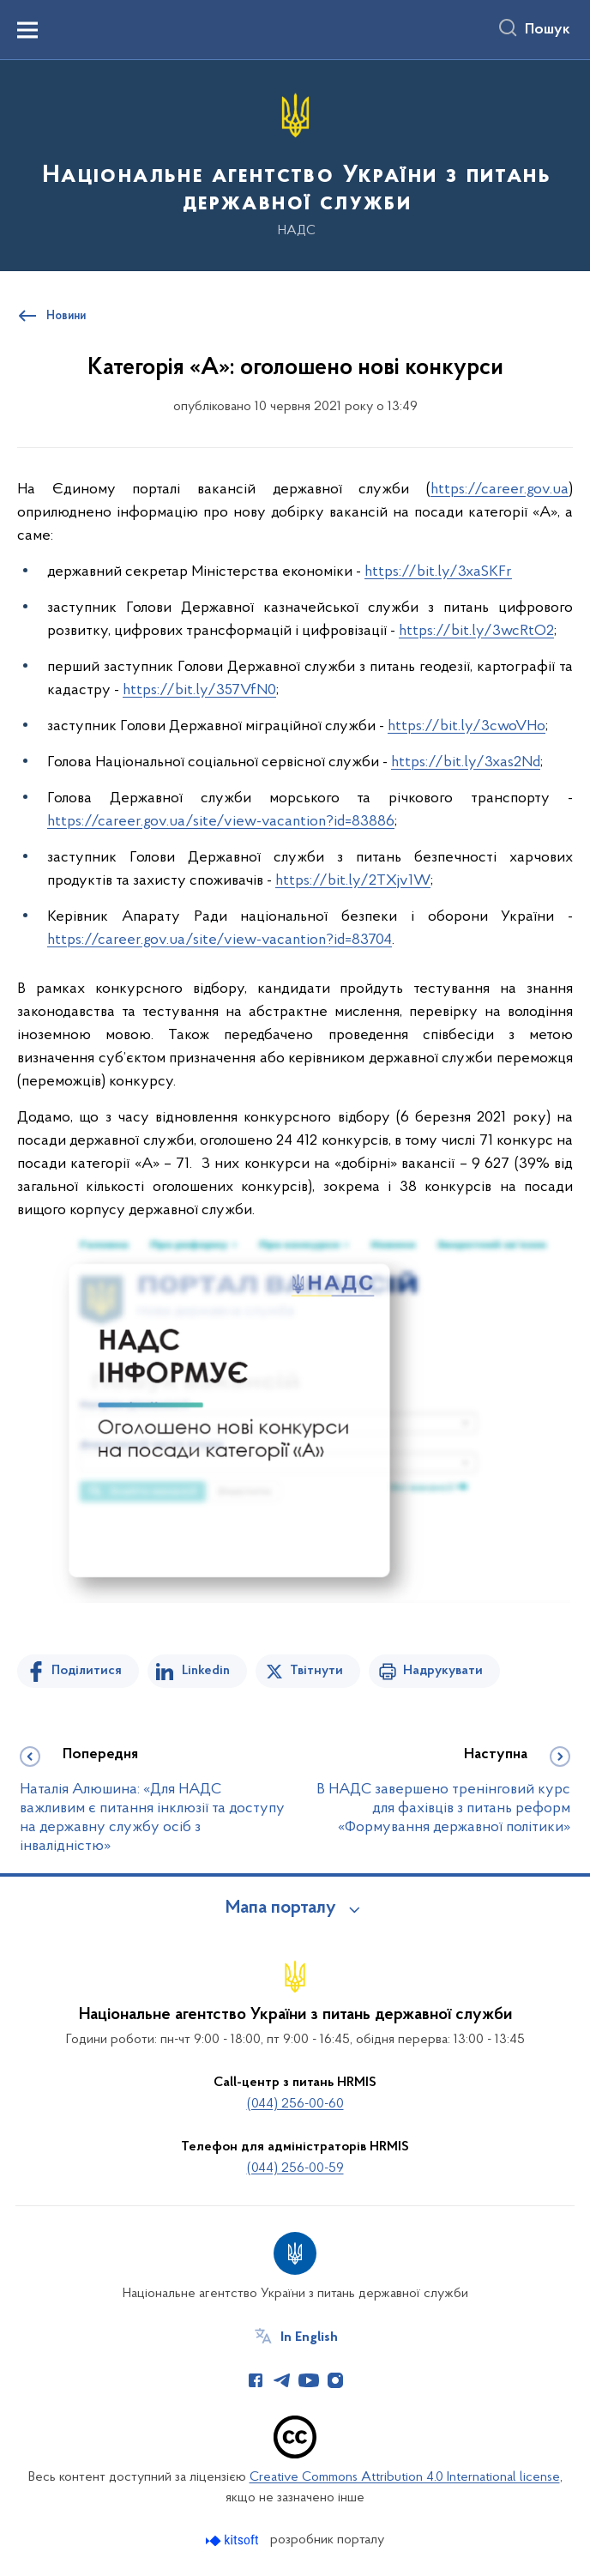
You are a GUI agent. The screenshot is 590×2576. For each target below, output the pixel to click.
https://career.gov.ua (499, 489)
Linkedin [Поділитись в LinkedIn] (206, 1671)
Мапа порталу (281, 1908)
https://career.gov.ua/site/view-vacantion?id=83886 (220, 821)
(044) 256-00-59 (295, 2168)
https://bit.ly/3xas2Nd (465, 762)
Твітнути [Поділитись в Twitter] (316, 1671)
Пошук (547, 30)
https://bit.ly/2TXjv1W (352, 881)
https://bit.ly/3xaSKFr (438, 572)
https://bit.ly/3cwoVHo (466, 726)
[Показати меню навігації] (27, 30)
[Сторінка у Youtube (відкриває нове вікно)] (308, 2380)
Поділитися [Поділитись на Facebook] (86, 1671)
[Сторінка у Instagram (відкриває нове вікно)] (335, 2380)
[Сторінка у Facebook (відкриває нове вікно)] (255, 2380)
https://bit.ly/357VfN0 (199, 690)
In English (309, 2337)
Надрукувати (443, 1671)
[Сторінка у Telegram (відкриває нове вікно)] (282, 2380)
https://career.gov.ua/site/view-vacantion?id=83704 (219, 940)
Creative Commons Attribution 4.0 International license (405, 2477)
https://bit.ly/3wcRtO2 (476, 631)
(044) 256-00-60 (295, 2104)
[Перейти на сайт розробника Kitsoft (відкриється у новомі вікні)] (234, 2540)
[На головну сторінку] (295, 164)
